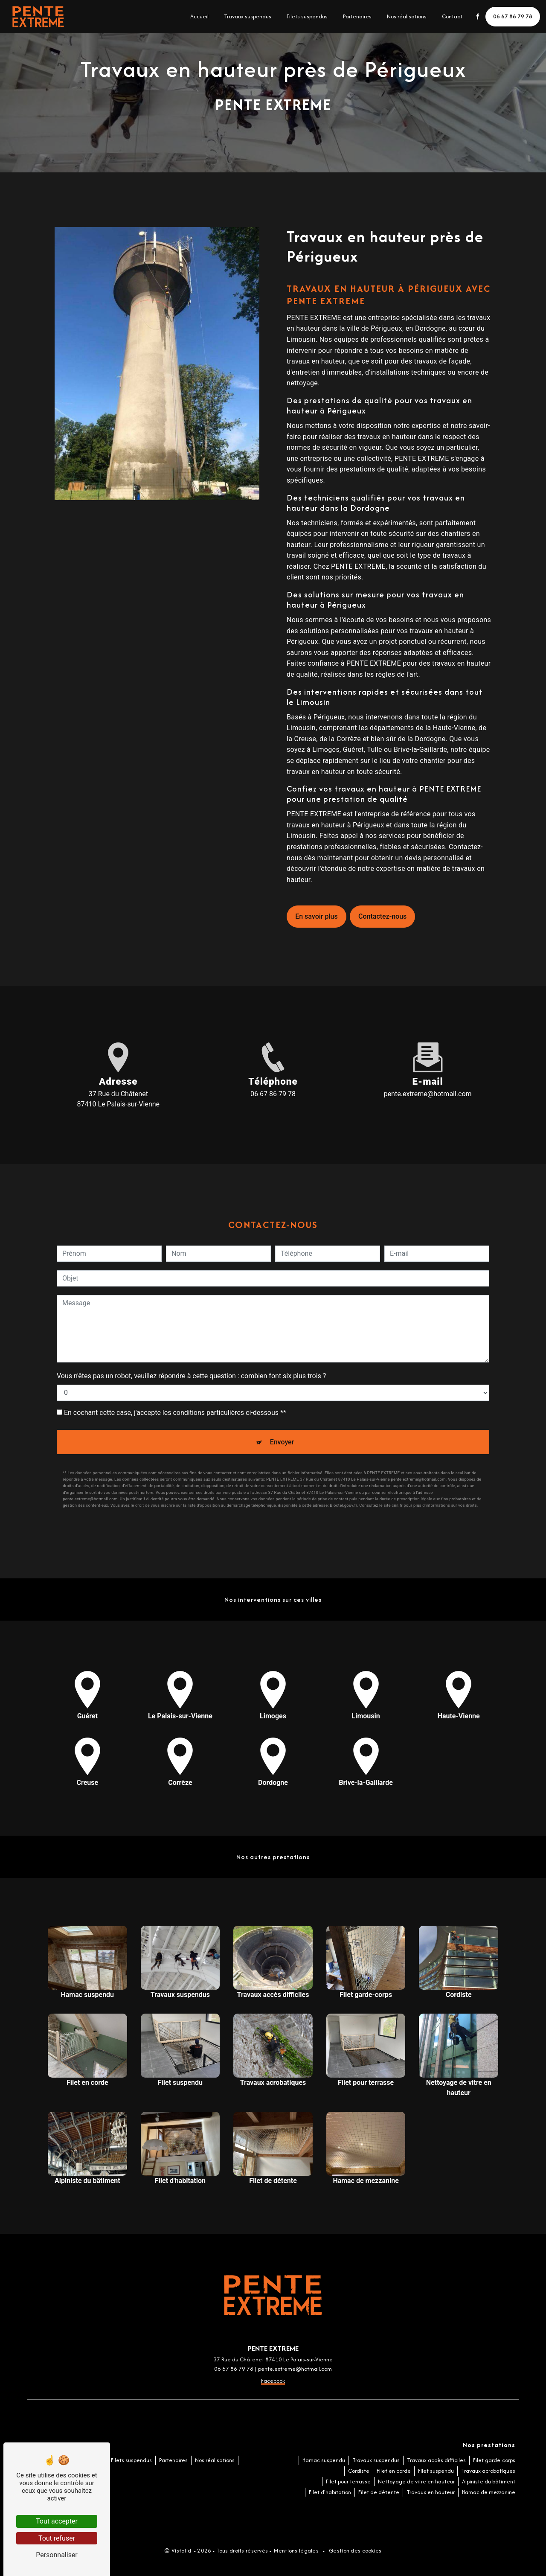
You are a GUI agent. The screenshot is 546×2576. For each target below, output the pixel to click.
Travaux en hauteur (431, 2492)
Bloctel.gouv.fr (343, 1505)
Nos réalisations (405, 16)
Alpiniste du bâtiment (488, 2481)
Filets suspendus (305, 16)
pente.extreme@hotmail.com (428, 1094)
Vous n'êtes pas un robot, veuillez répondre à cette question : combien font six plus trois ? (191, 1376)
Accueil (198, 16)
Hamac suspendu (323, 2460)
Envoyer (282, 1442)
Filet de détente (378, 2492)
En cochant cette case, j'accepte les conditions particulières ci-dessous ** (175, 1413)
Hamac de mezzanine (488, 2492)
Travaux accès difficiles (436, 2460)
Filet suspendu (436, 2471)
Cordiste (358, 2471)
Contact (451, 16)
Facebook (273, 2381)
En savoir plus (316, 916)
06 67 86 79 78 (511, 16)
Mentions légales (296, 2551)
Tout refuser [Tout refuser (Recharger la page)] (56, 2538)
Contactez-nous (382, 916)
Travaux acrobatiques (488, 2471)
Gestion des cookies (355, 2551)
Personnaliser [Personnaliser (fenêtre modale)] (57, 2555)
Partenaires (356, 16)
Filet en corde (394, 2471)
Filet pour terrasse (348, 2481)
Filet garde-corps (494, 2460)
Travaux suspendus (246, 16)
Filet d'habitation (330, 2492)
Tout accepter (57, 2521)
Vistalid (182, 2551)
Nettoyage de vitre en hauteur (416, 2481)
